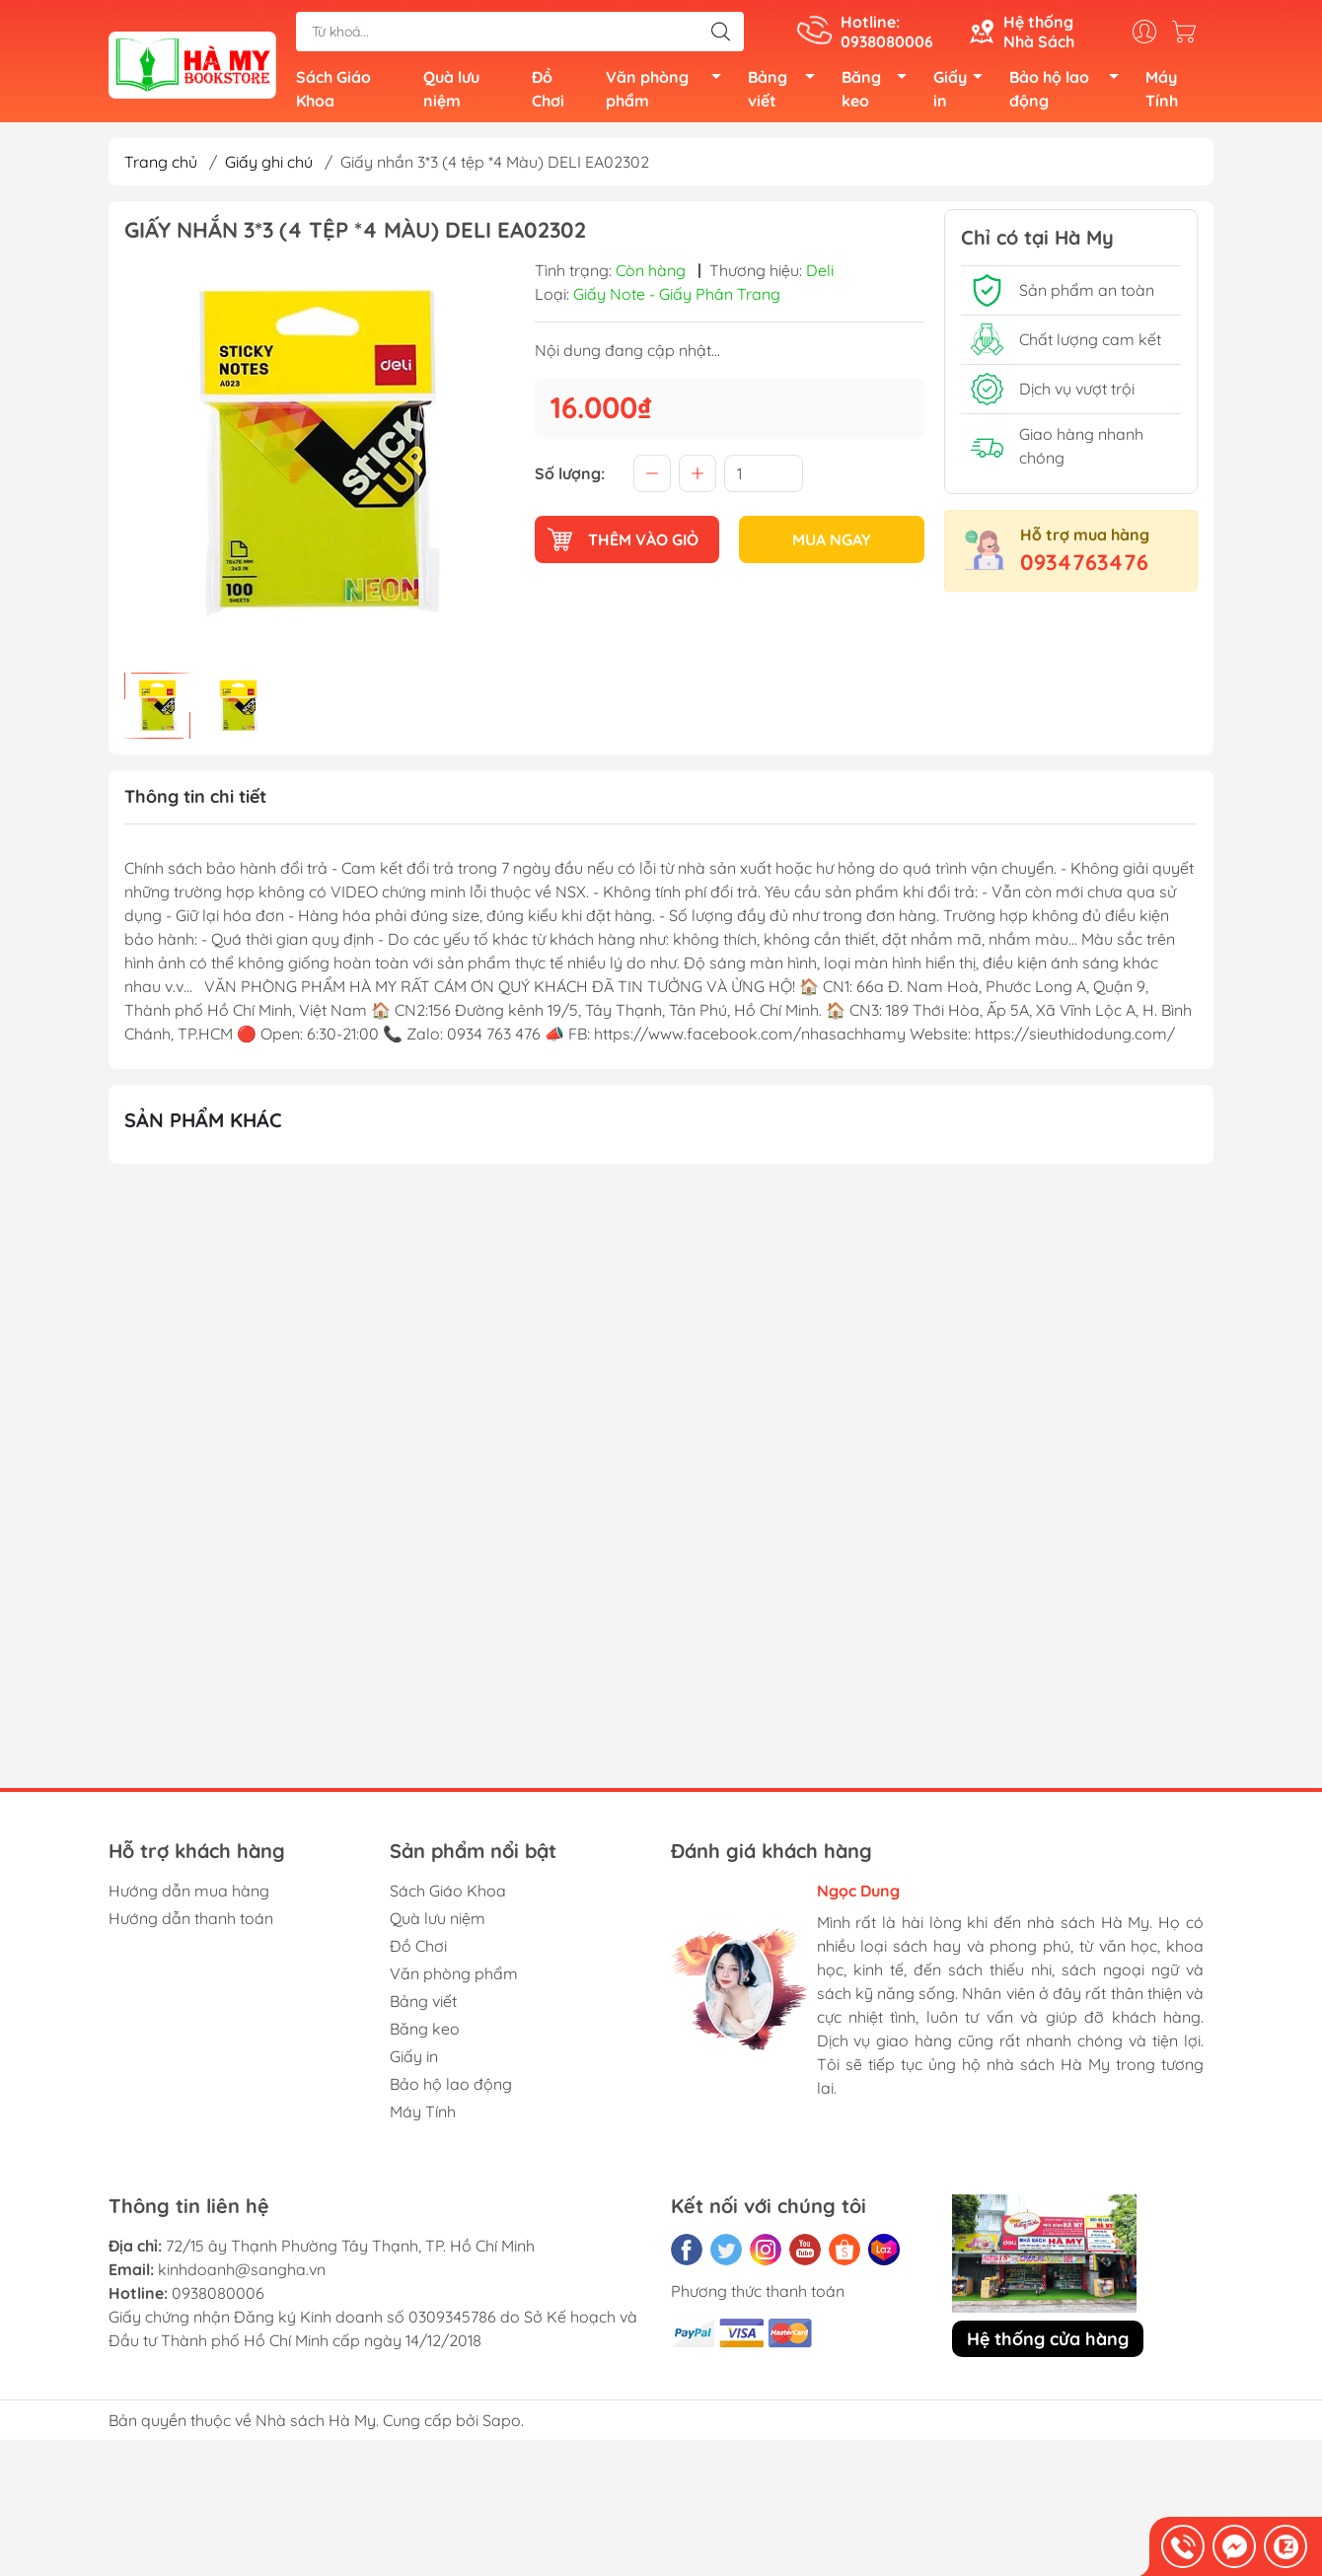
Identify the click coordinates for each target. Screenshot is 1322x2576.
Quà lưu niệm (451, 90)
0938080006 (218, 2298)
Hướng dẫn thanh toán (191, 1923)
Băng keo (880, 90)
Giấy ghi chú (269, 166)
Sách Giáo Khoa (333, 90)
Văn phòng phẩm (669, 90)
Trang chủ (160, 166)
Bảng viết (787, 90)
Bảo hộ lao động (1069, 90)
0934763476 (1084, 566)
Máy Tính (1161, 90)
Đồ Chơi (548, 90)
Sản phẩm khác (203, 1123)
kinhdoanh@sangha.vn (242, 2274)
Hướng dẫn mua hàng (189, 1895)
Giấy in (963, 90)
